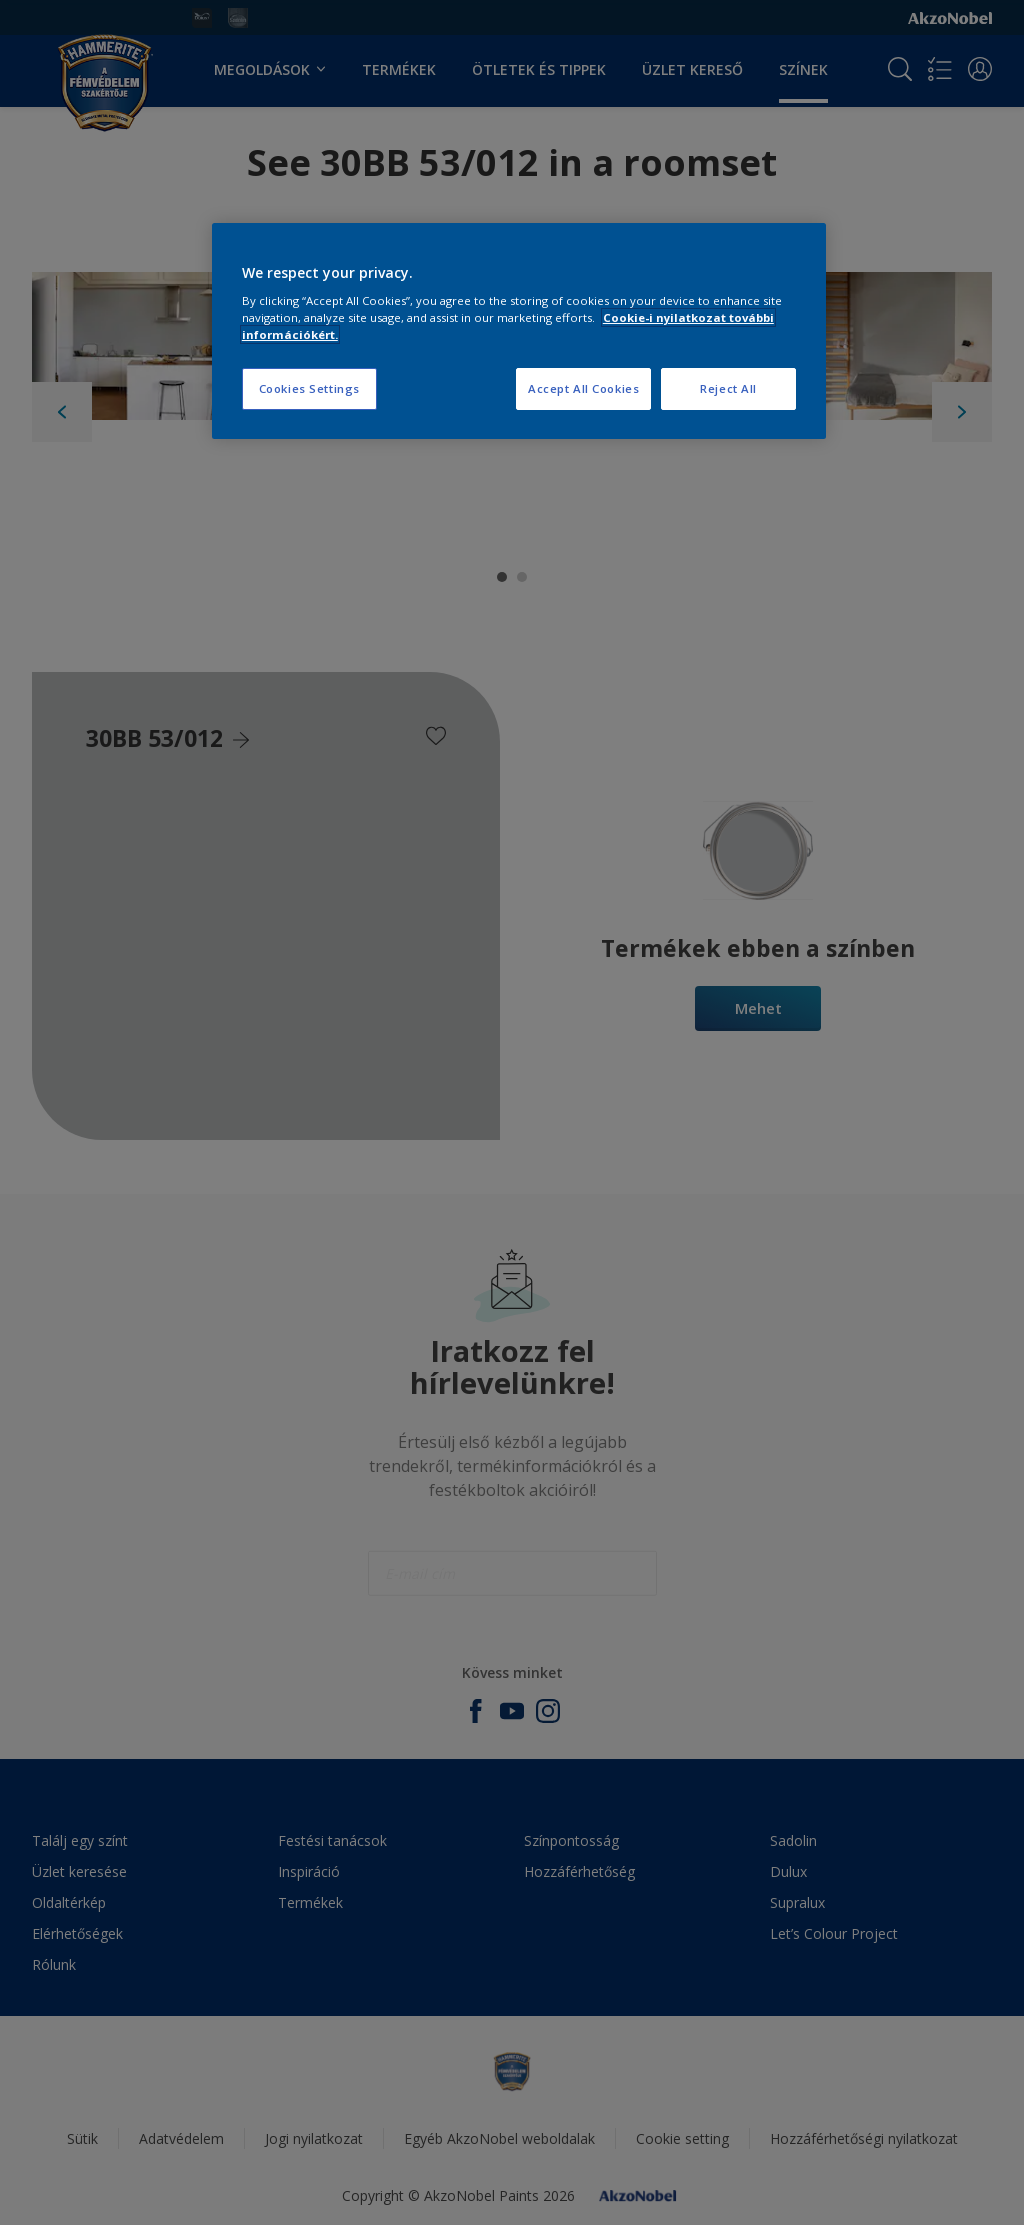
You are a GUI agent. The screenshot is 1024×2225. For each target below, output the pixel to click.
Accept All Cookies (583, 388)
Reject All (728, 388)
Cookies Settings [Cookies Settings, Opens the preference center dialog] (309, 388)
